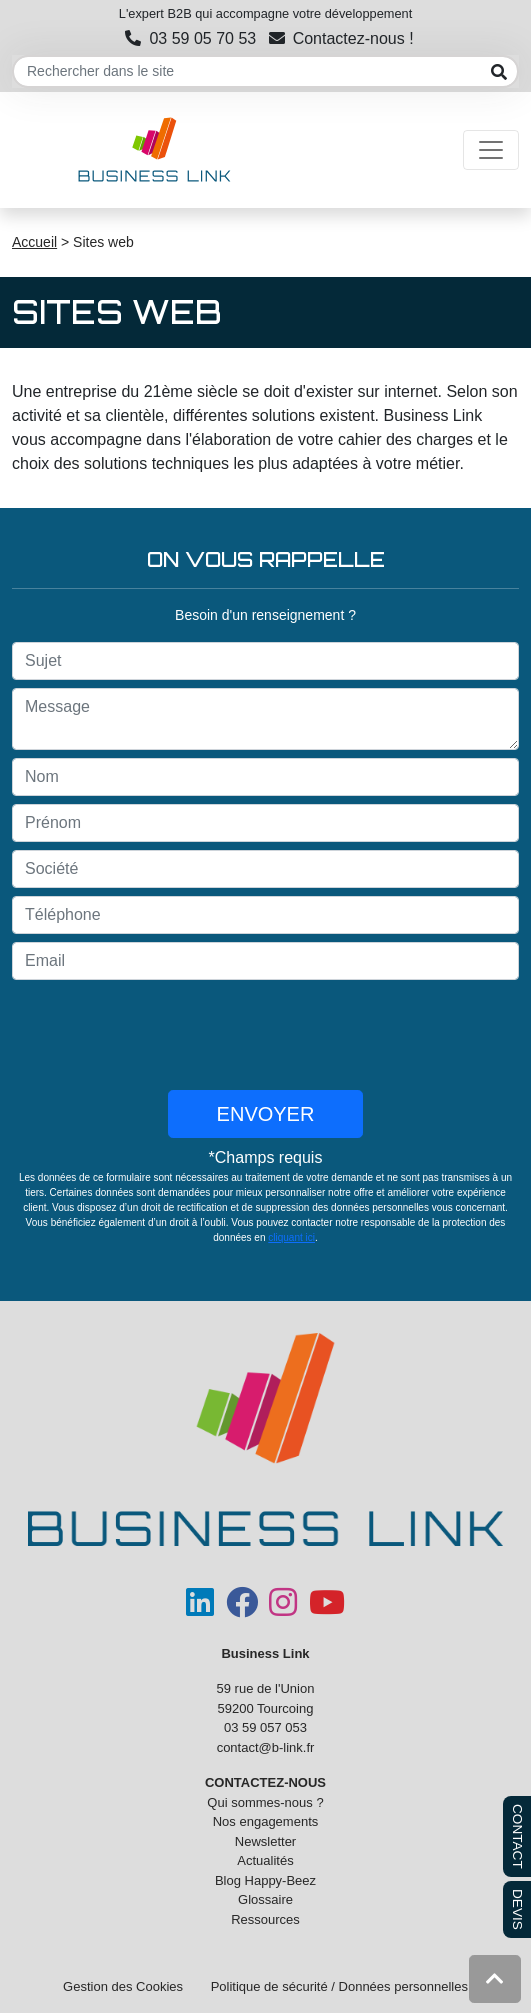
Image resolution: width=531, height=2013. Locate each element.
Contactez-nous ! (341, 38)
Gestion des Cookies (123, 1986)
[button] (495, 1979)
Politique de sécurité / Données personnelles (339, 1986)
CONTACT (517, 1836)
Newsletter (265, 1841)
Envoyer (266, 1114)
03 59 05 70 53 (190, 38)
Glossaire (265, 1899)
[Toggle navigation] (491, 150)
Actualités (265, 1860)
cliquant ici (291, 1237)
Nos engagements (266, 1821)
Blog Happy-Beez (265, 1880)
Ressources (265, 1919)
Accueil (34, 242)
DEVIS (517, 1909)
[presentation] (266, 1035)
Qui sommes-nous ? (265, 1802)
